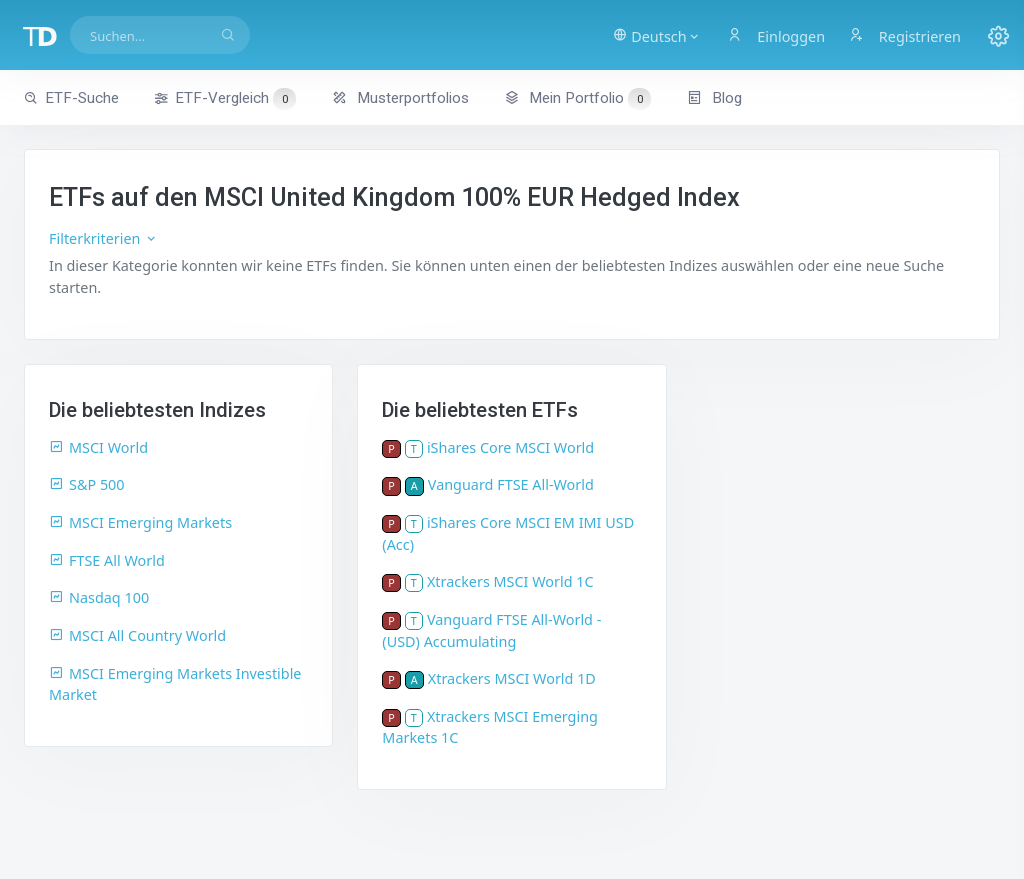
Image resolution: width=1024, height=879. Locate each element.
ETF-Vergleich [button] (225, 99)
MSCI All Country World (137, 635)
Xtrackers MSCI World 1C (510, 581)
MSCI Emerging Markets (140, 522)
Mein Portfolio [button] (577, 98)
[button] (656, 35)
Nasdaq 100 (99, 597)
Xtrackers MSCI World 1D (512, 678)
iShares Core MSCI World (510, 447)
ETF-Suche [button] (71, 98)
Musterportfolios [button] (400, 98)
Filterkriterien (103, 238)
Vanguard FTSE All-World (511, 484)
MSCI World (98, 447)
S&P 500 (87, 484)
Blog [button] (714, 98)
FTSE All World (107, 560)
